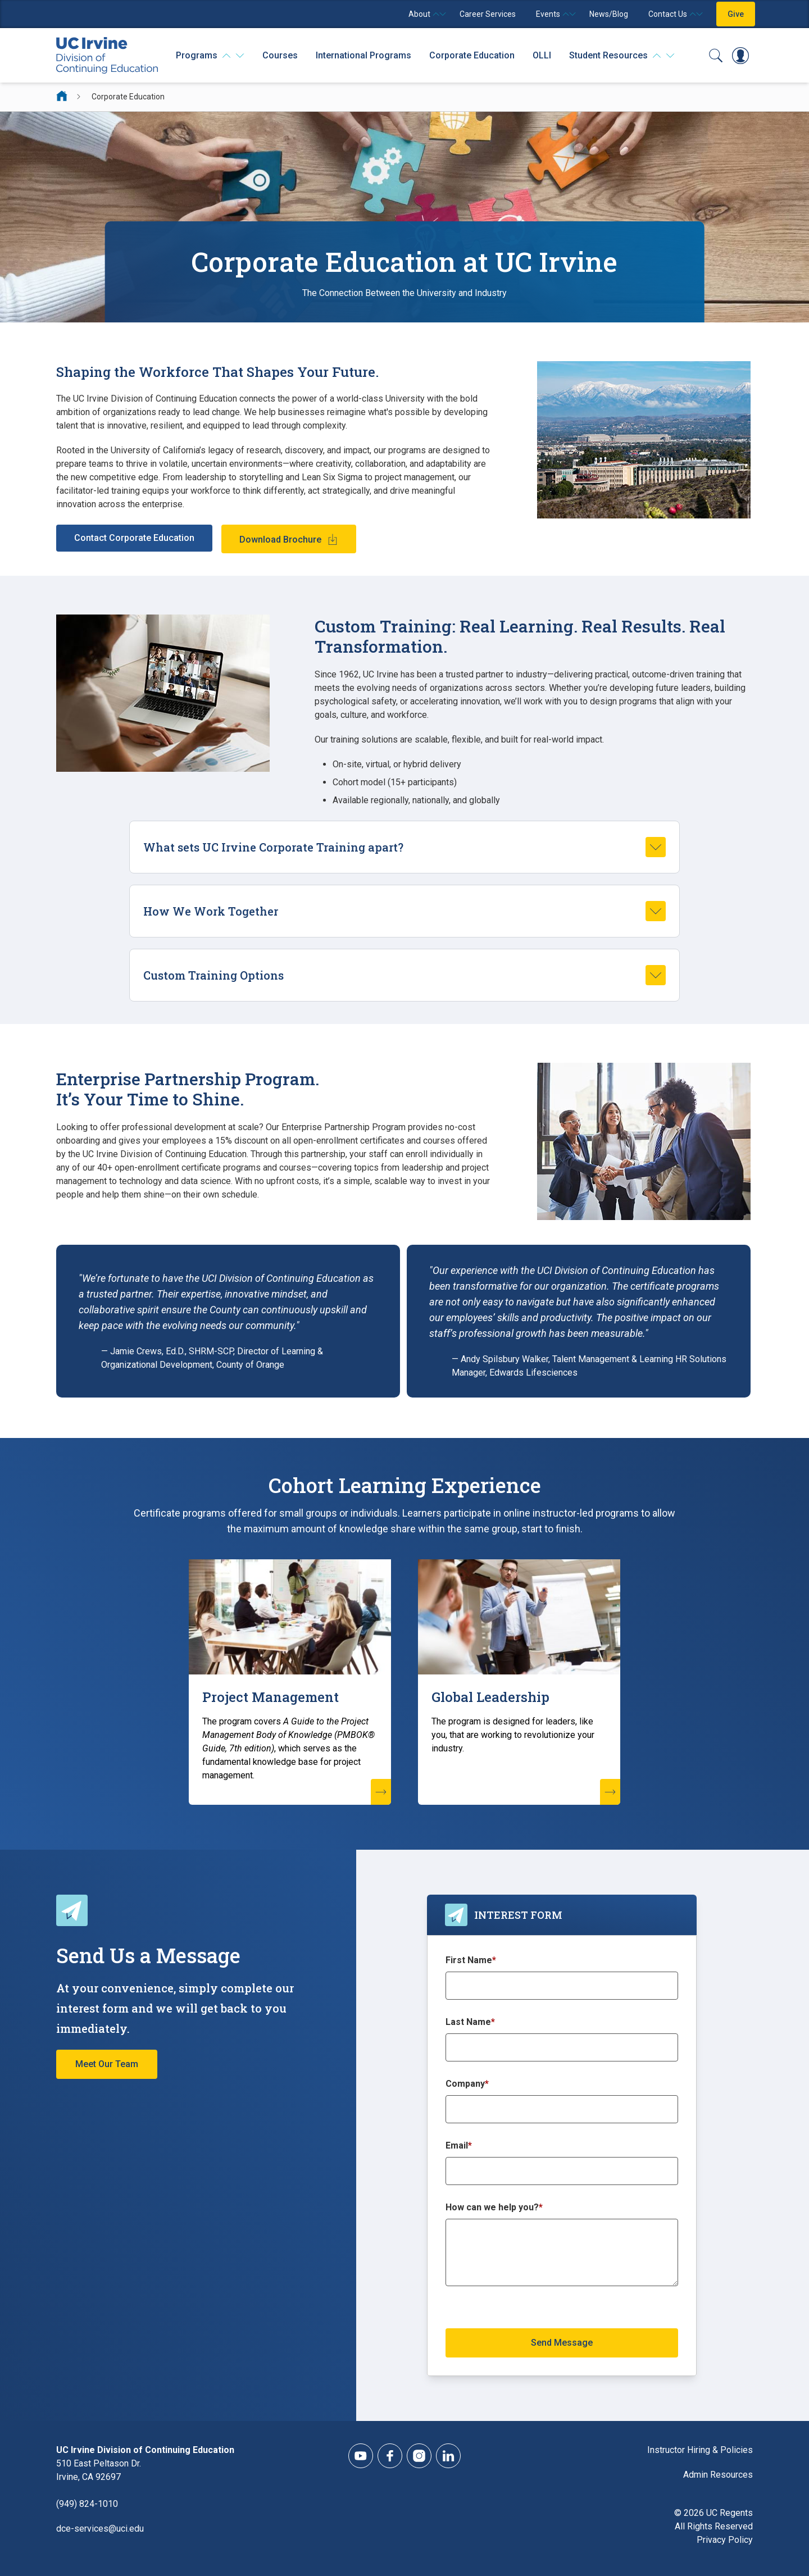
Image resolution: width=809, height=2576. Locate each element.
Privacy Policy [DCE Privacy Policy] (725, 2539)
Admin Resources (718, 2474)
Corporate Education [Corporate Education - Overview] (472, 55)
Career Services (488, 14)
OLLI (542, 55)
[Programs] (210, 55)
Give (736, 14)
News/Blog (608, 14)
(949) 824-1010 (87, 2503)
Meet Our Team (106, 2064)
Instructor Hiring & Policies (700, 2450)
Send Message (562, 2342)
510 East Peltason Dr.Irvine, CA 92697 (98, 2470)
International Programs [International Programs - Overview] (363, 55)
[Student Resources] (622, 55)
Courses (280, 55)
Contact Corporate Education (134, 538)
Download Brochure (280, 539)
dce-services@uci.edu (100, 2528)
